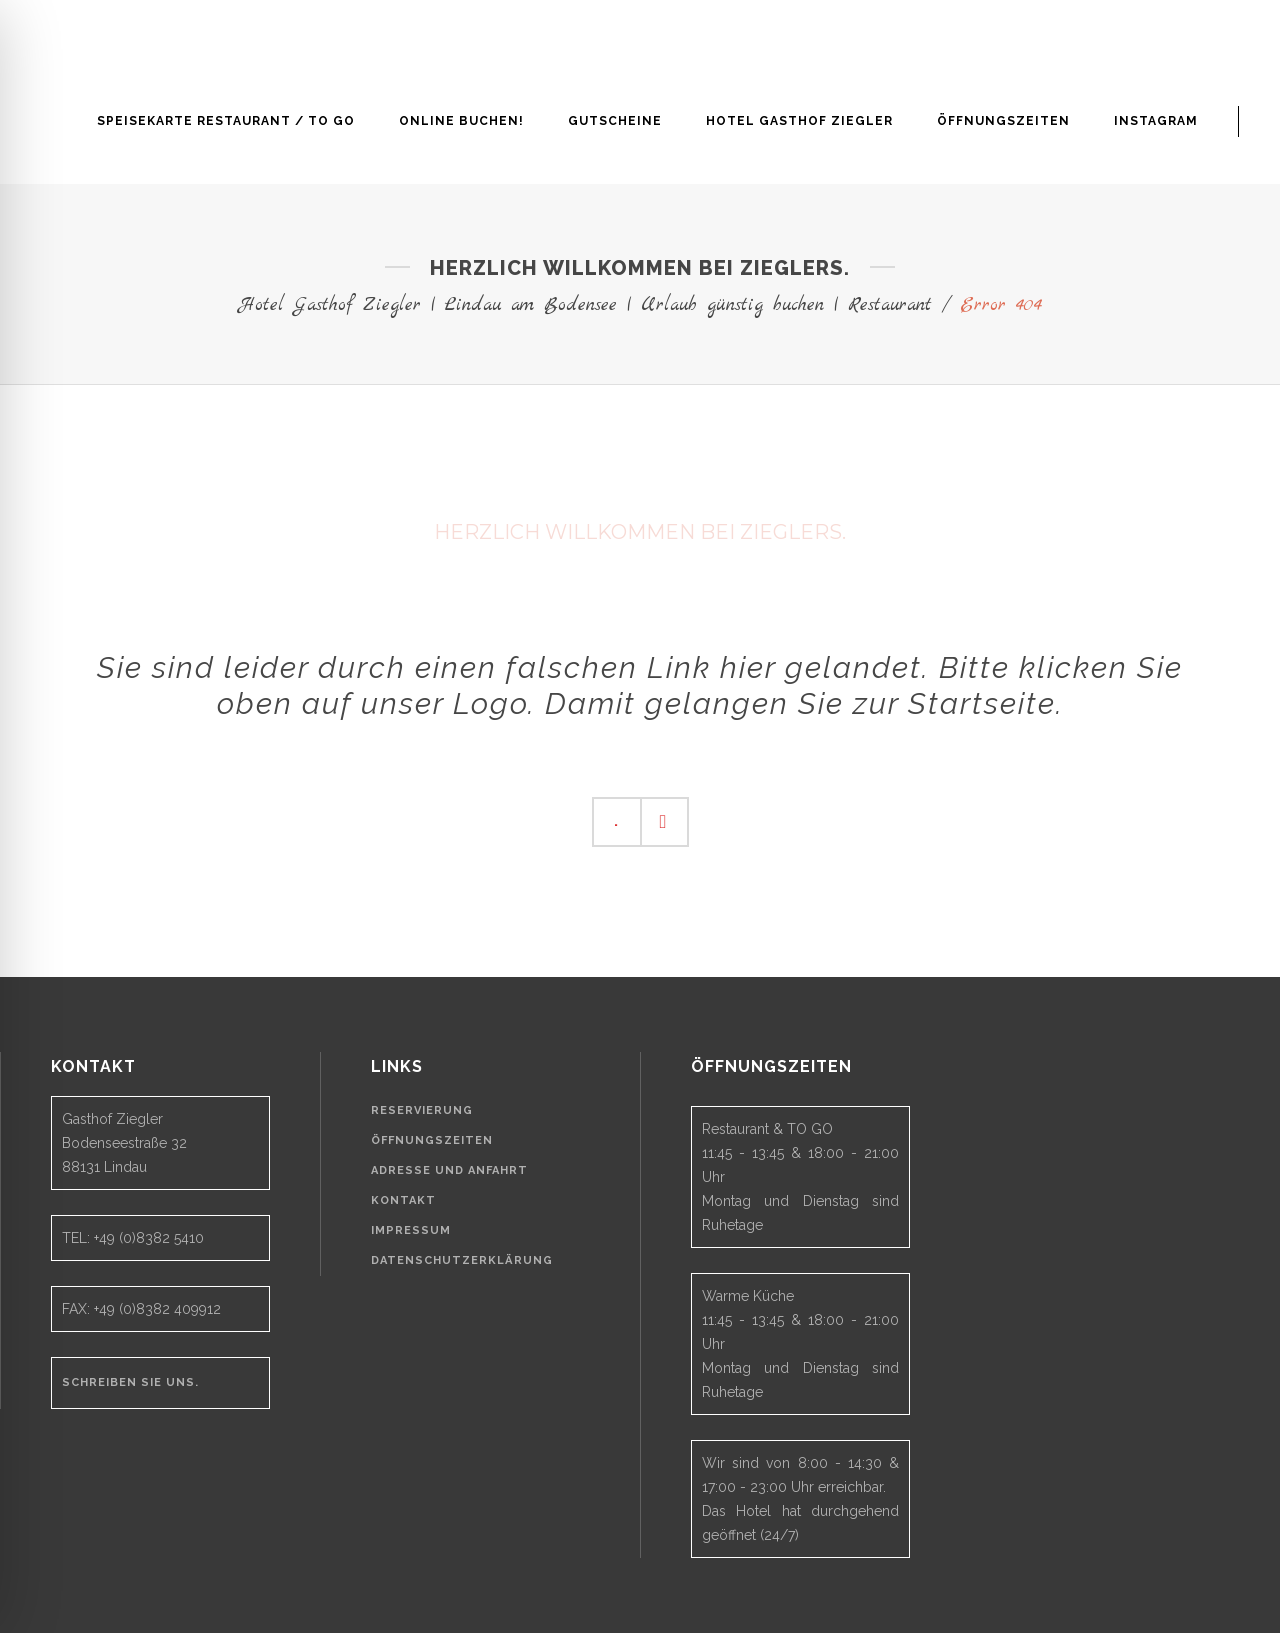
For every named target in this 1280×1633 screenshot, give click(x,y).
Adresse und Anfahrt (449, 1170)
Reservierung (422, 1110)
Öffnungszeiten (432, 1140)
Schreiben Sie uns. (130, 1382)
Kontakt (403, 1200)
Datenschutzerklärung (462, 1260)
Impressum (411, 1230)
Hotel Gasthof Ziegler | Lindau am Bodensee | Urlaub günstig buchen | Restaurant (585, 305)
